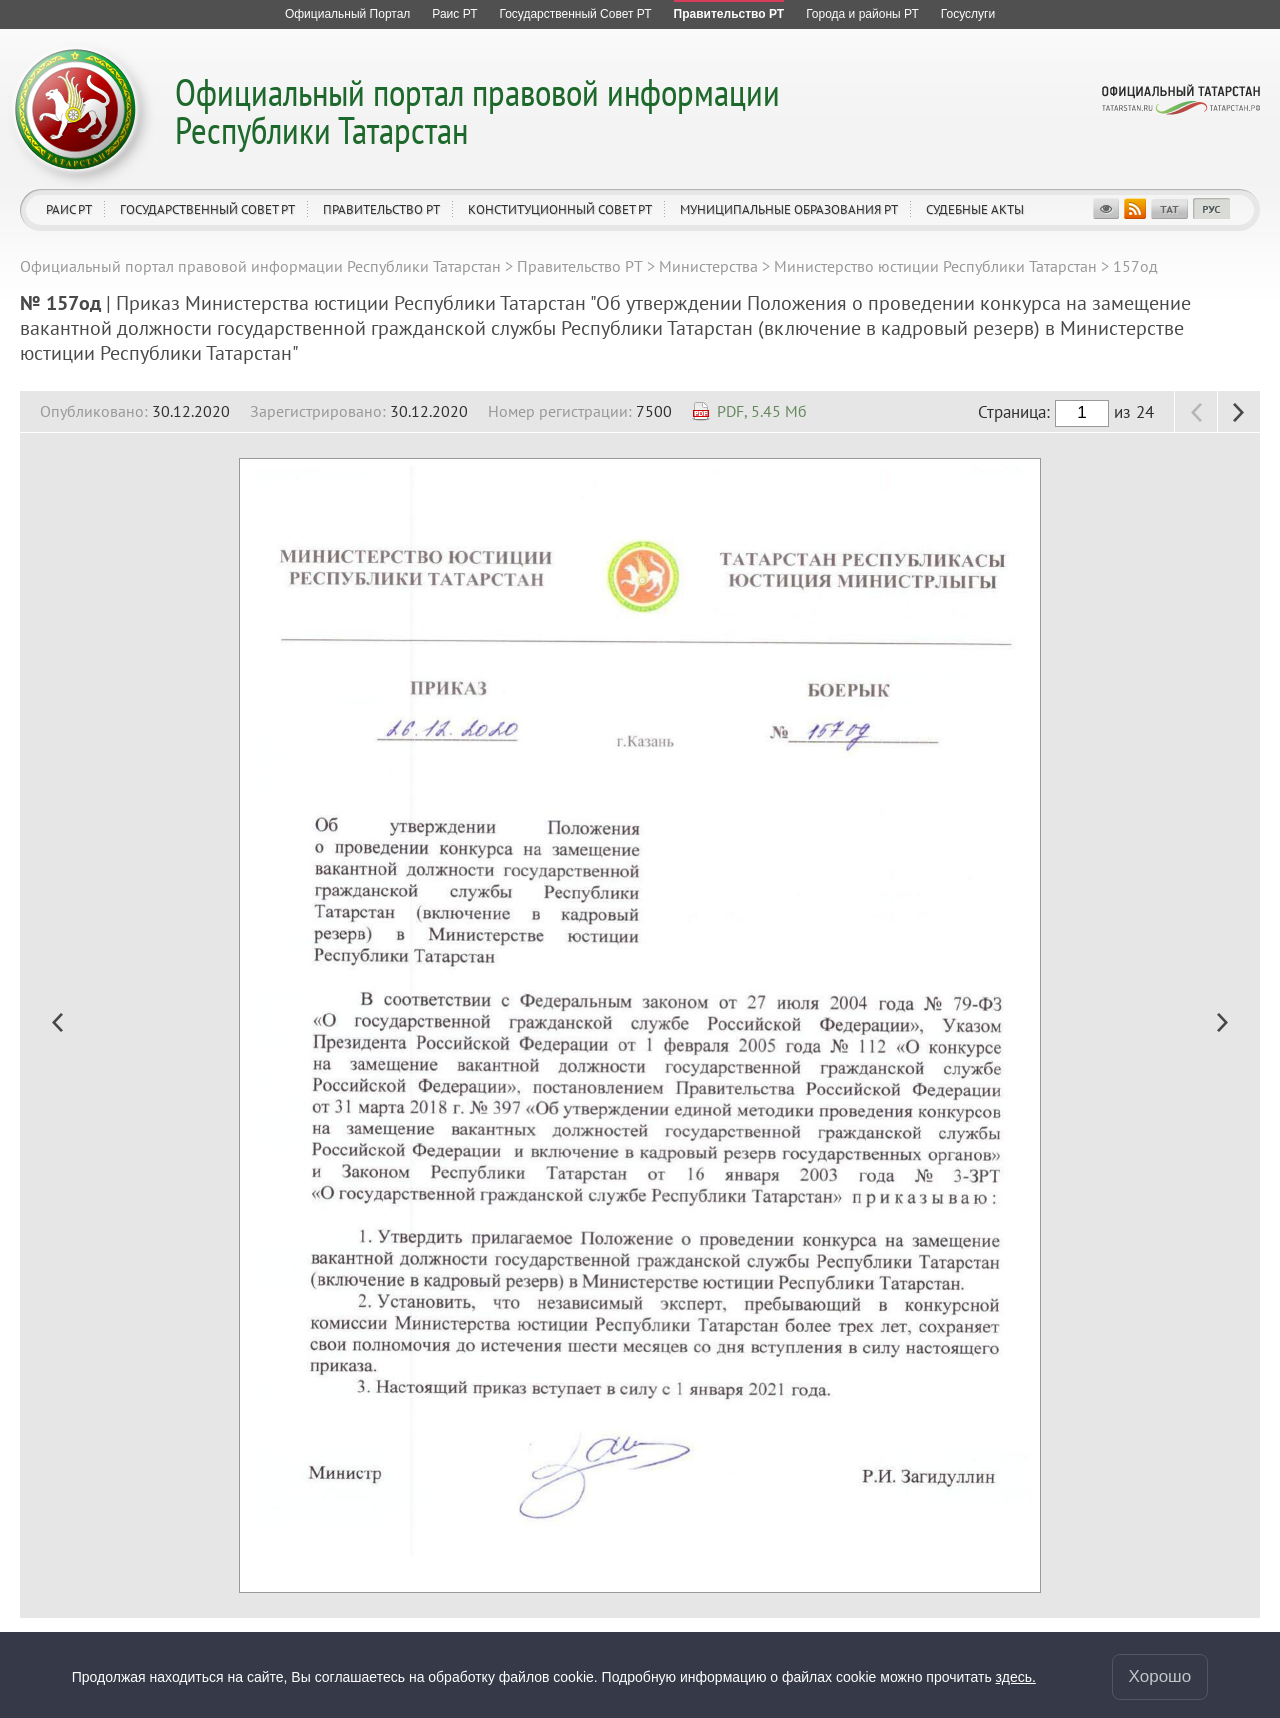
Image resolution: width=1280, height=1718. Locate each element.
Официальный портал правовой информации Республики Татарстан (477, 110)
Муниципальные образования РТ (789, 209)
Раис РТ (69, 209)
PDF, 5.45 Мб (762, 411)
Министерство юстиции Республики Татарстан (935, 266)
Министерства (708, 266)
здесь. (1016, 1676)
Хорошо (1160, 1675)
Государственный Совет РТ (207, 209)
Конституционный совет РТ (560, 209)
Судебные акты (975, 209)
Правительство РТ (381, 209)
